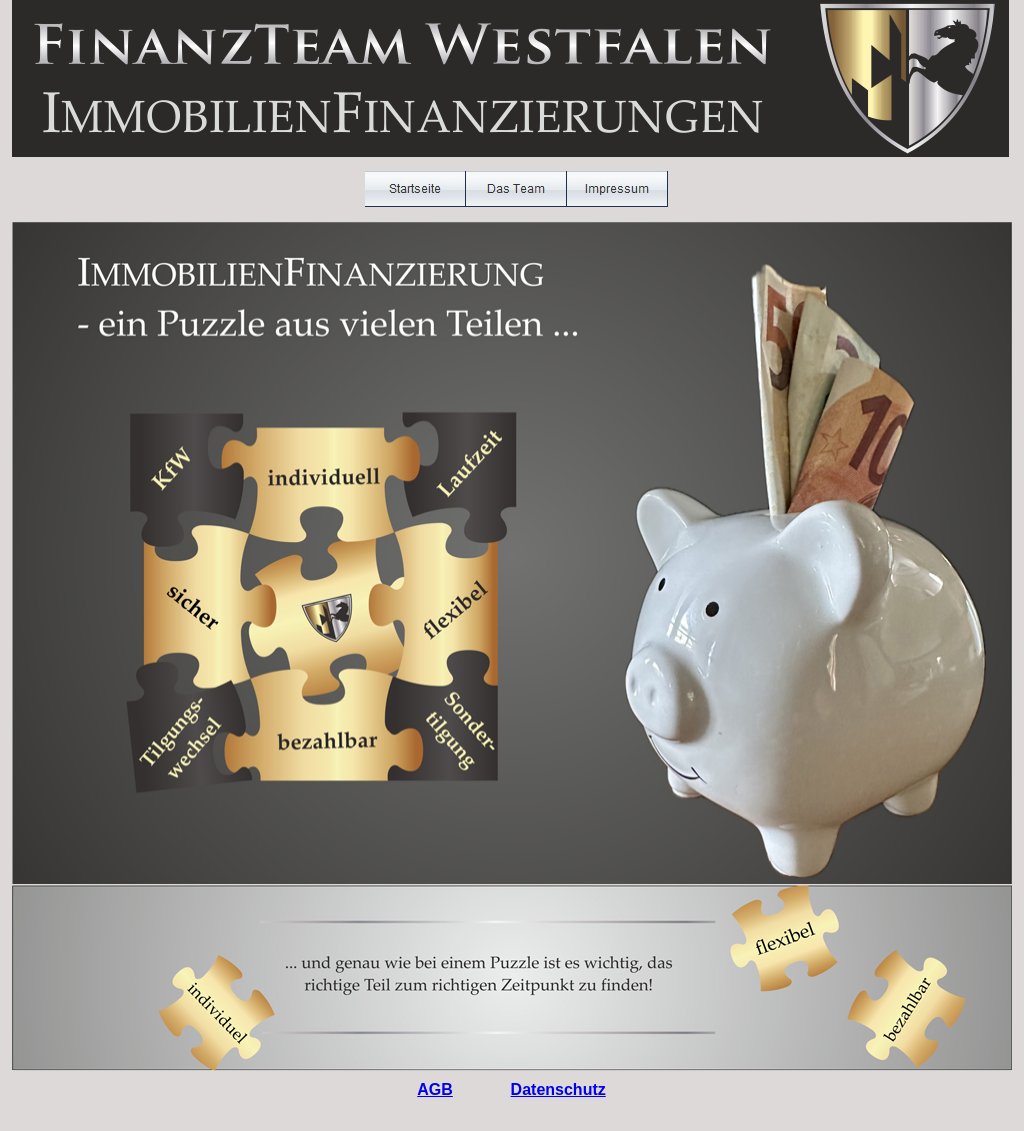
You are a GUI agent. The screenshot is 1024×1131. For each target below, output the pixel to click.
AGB (435, 1089)
